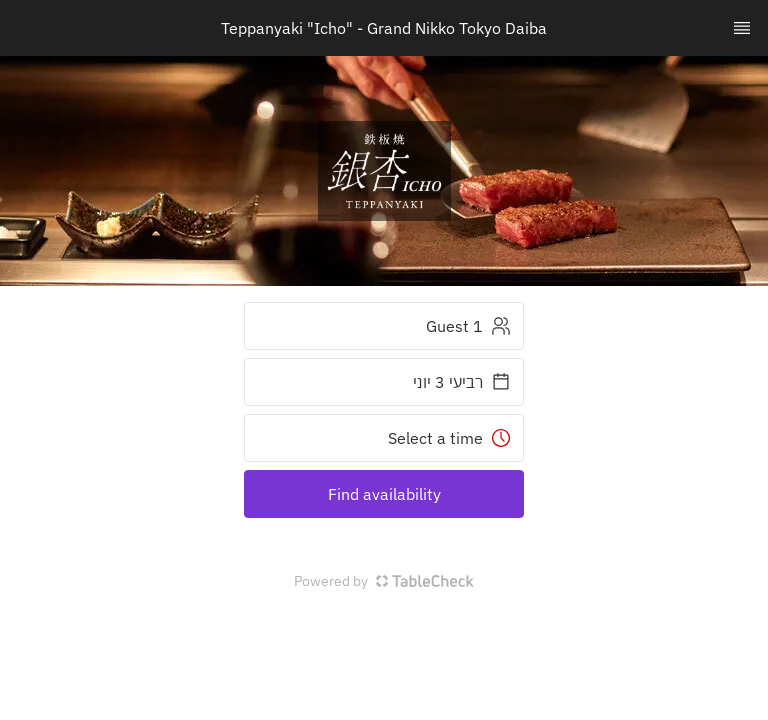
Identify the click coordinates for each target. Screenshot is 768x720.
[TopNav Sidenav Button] (742, 28)
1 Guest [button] (468, 326)
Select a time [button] (449, 438)
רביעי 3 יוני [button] (462, 382)
